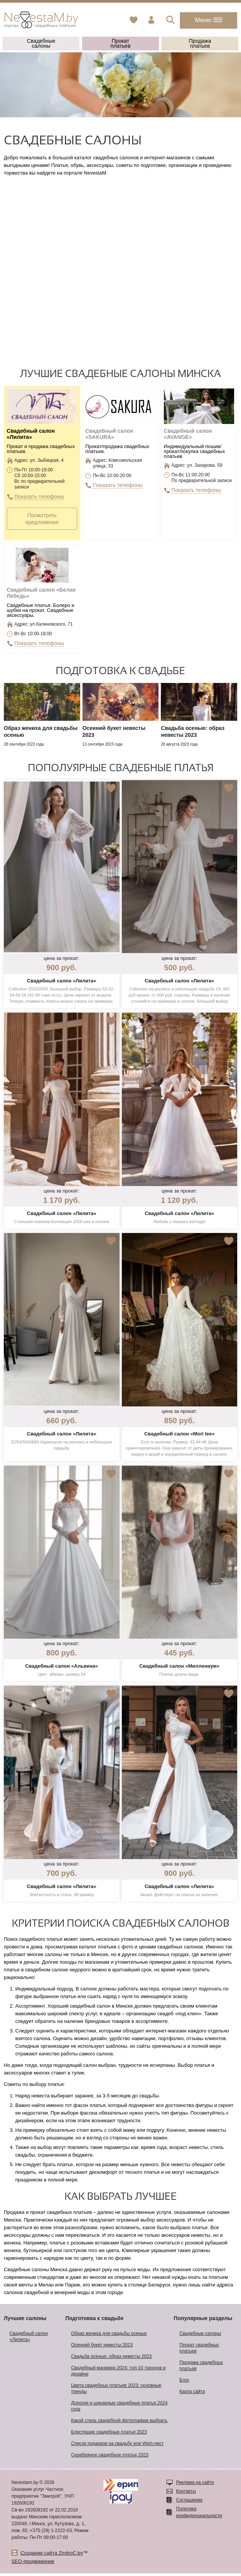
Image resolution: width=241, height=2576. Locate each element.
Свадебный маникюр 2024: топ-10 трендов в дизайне (118, 2373)
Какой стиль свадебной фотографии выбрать (119, 2423)
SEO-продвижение (32, 2564)
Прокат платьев (120, 43)
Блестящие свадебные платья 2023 (109, 2434)
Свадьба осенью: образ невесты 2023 (111, 2359)
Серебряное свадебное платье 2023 (110, 2457)
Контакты (186, 2494)
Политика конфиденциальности (199, 2515)
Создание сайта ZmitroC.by (52, 2555)
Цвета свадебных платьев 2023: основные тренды (116, 2391)
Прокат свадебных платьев (199, 2350)
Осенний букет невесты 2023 (102, 2347)
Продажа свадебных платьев (201, 2368)
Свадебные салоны (41, 43)
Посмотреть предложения (41, 518)
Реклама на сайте (195, 2485)
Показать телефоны (40, 497)
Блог (184, 2382)
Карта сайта (192, 2394)
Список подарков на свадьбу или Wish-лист (117, 2446)
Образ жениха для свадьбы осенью (109, 2336)
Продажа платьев (200, 43)
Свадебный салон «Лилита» (29, 2339)
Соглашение (189, 2502)
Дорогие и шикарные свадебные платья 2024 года (119, 2408)
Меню (208, 20)
